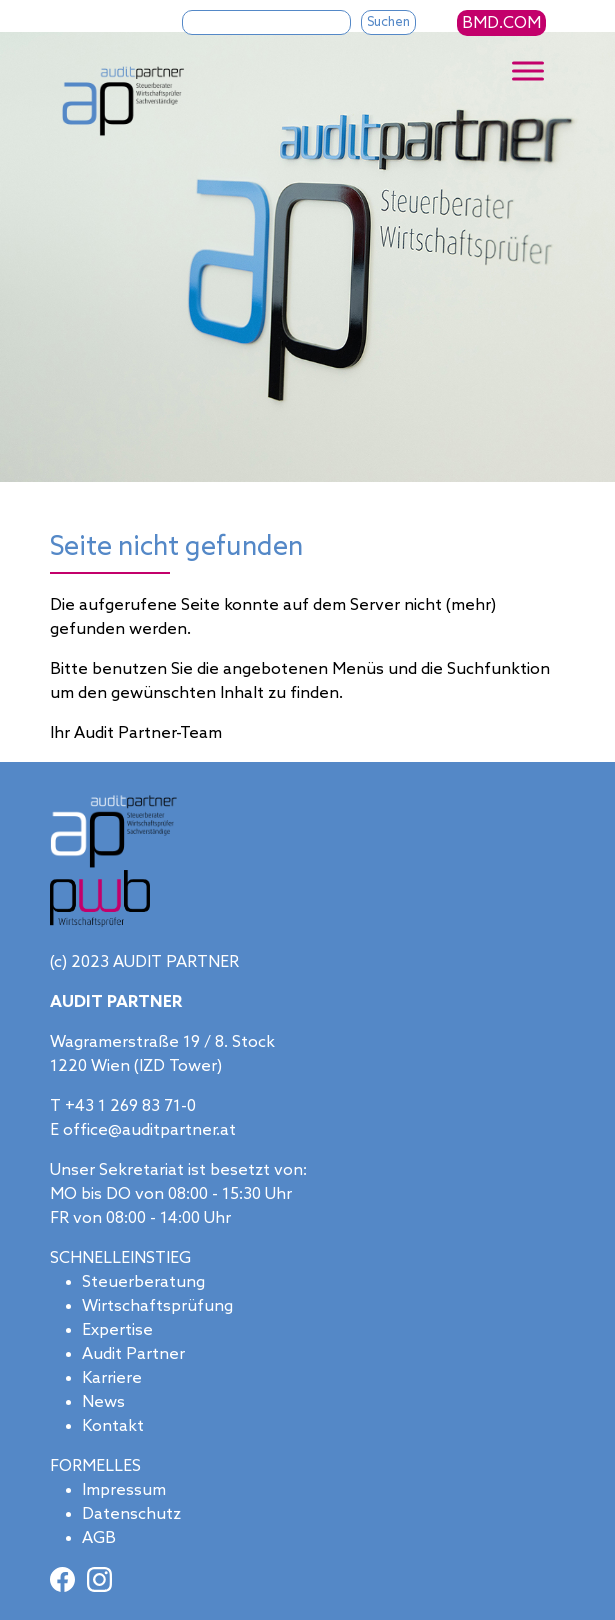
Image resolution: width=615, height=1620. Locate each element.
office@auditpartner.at (149, 1130)
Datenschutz (131, 1514)
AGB (99, 1538)
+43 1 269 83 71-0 (130, 1106)
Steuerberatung (143, 1282)
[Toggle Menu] (528, 71)
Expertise (117, 1330)
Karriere (112, 1378)
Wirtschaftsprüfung (157, 1306)
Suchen (388, 22)
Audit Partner (133, 1354)
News (103, 1402)
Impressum (124, 1490)
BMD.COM (501, 23)
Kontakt (113, 1426)
